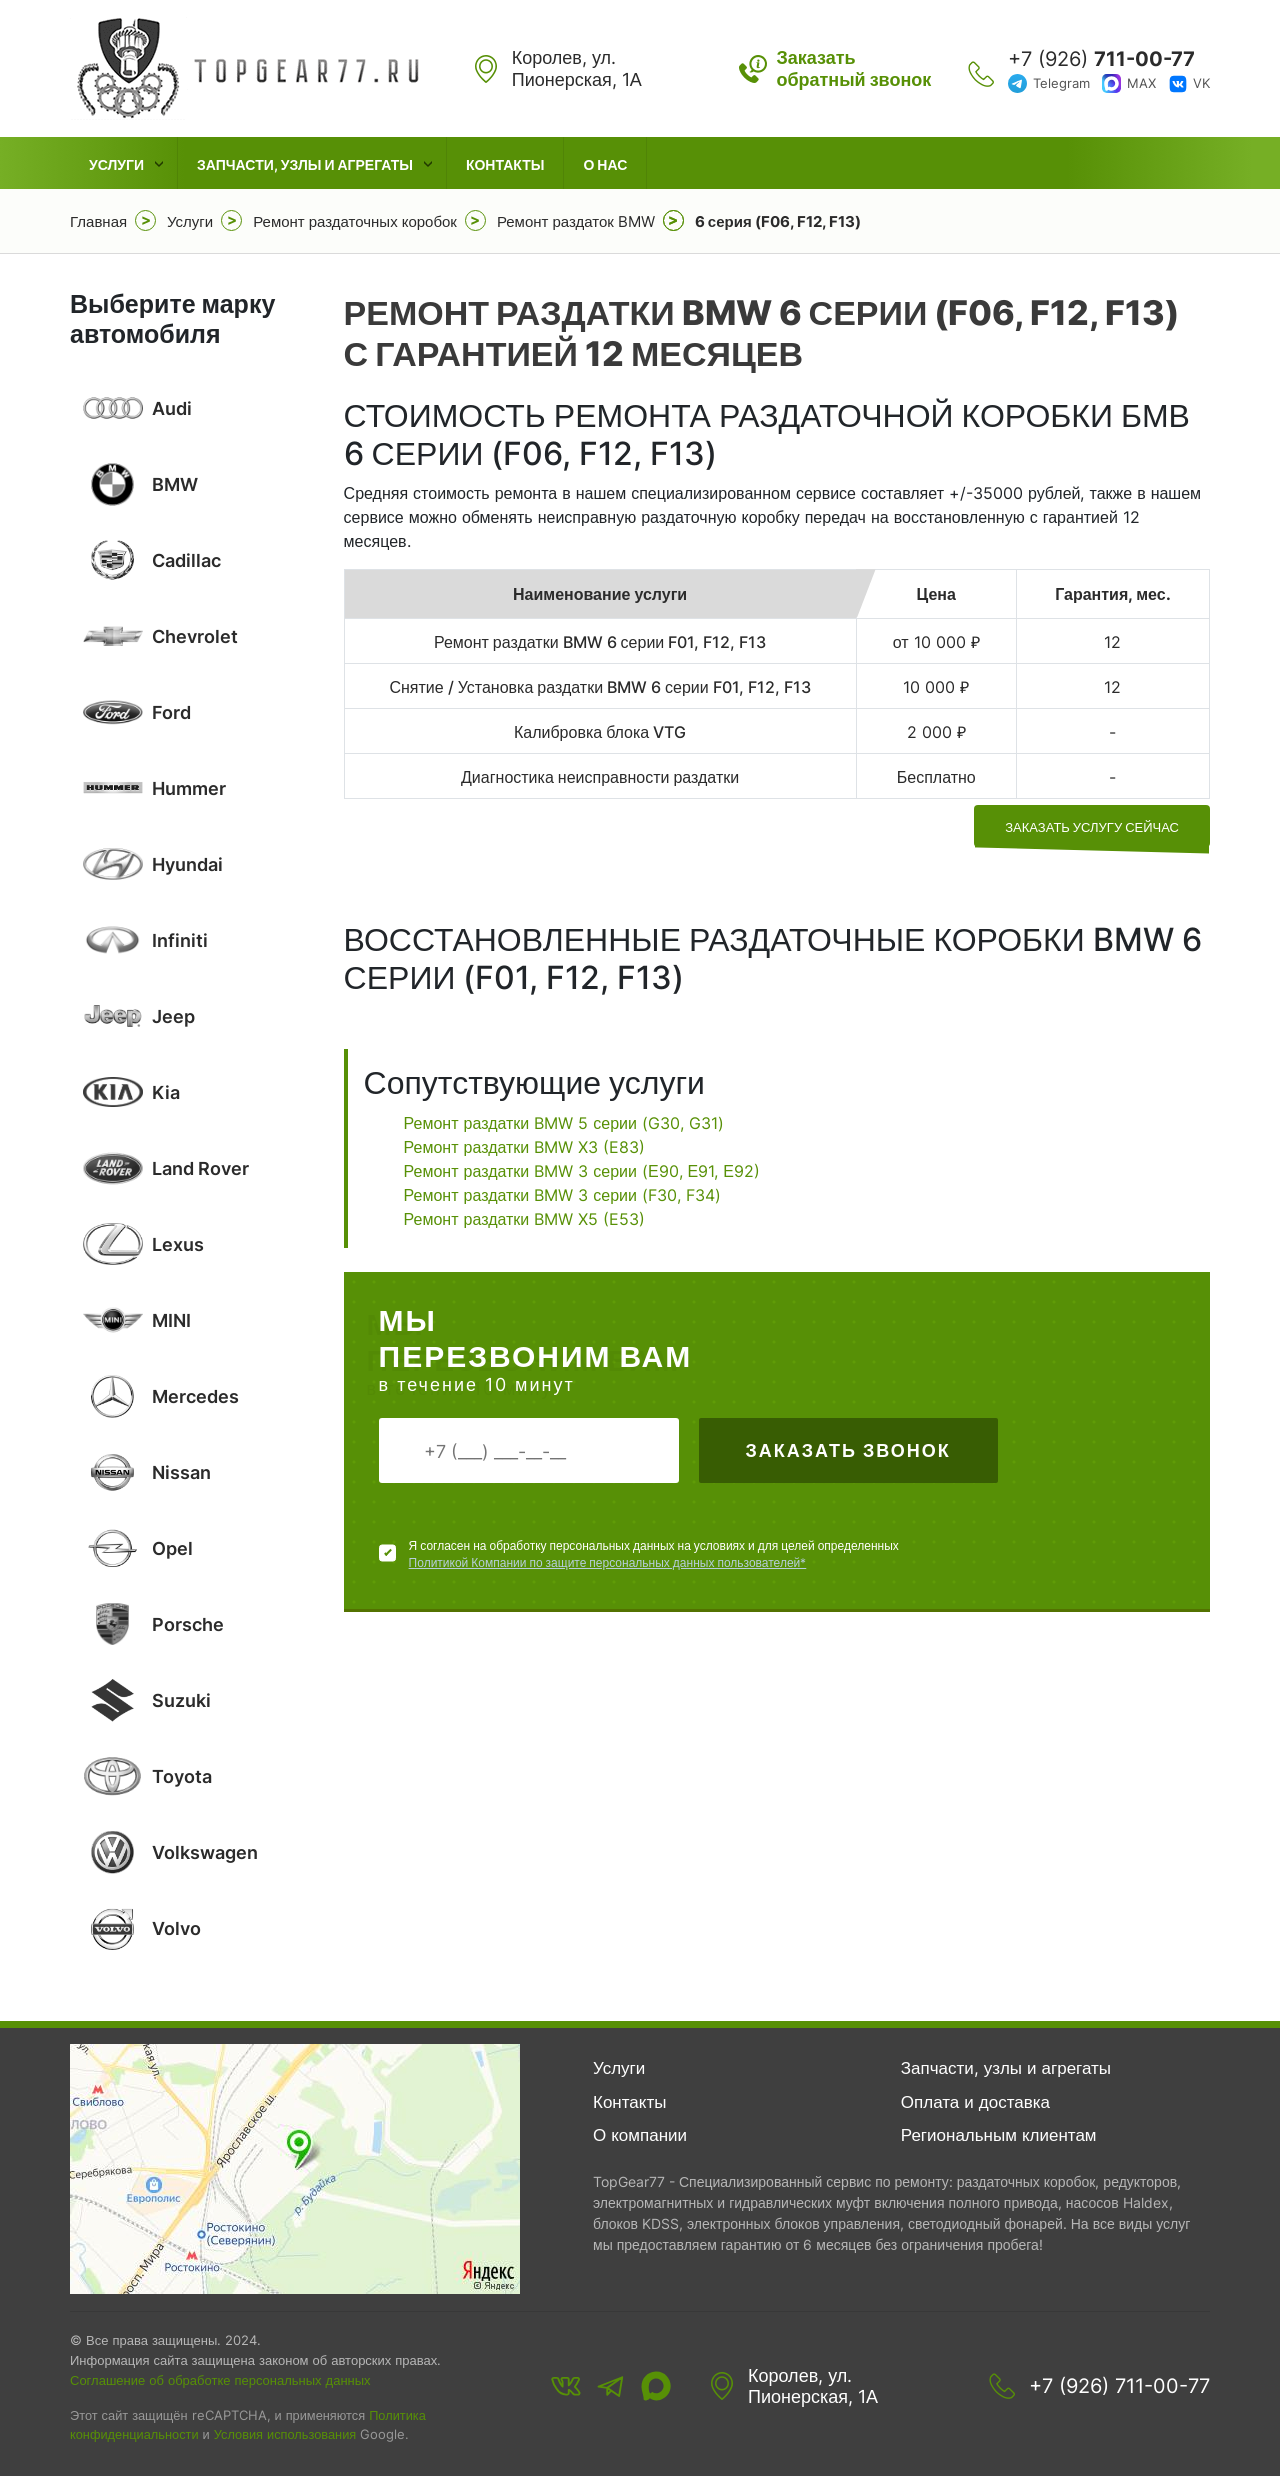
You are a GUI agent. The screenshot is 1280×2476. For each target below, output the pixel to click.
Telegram (1061, 83)
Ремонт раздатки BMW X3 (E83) (525, 1147)
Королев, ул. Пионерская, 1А (813, 2386)
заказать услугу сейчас (1092, 827)
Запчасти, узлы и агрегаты (305, 164)
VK (1201, 83)
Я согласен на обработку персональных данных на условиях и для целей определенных (654, 1554)
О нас (605, 164)
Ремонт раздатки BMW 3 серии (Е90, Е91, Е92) (582, 1171)
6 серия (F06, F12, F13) (778, 221)
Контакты (505, 164)
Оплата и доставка (975, 2102)
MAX (1141, 83)
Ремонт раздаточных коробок (355, 221)
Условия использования (285, 2434)
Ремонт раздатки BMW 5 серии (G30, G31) (564, 1123)
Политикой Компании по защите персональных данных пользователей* (608, 1562)
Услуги (116, 164)
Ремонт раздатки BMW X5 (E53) (525, 1219)
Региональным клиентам (999, 2135)
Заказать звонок (847, 1450)
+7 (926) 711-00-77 (1119, 2386)
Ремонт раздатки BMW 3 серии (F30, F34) (562, 1195)
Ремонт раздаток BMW (576, 221)
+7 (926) (1101, 59)
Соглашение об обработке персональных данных (220, 2380)
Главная (98, 221)
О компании (640, 2135)
